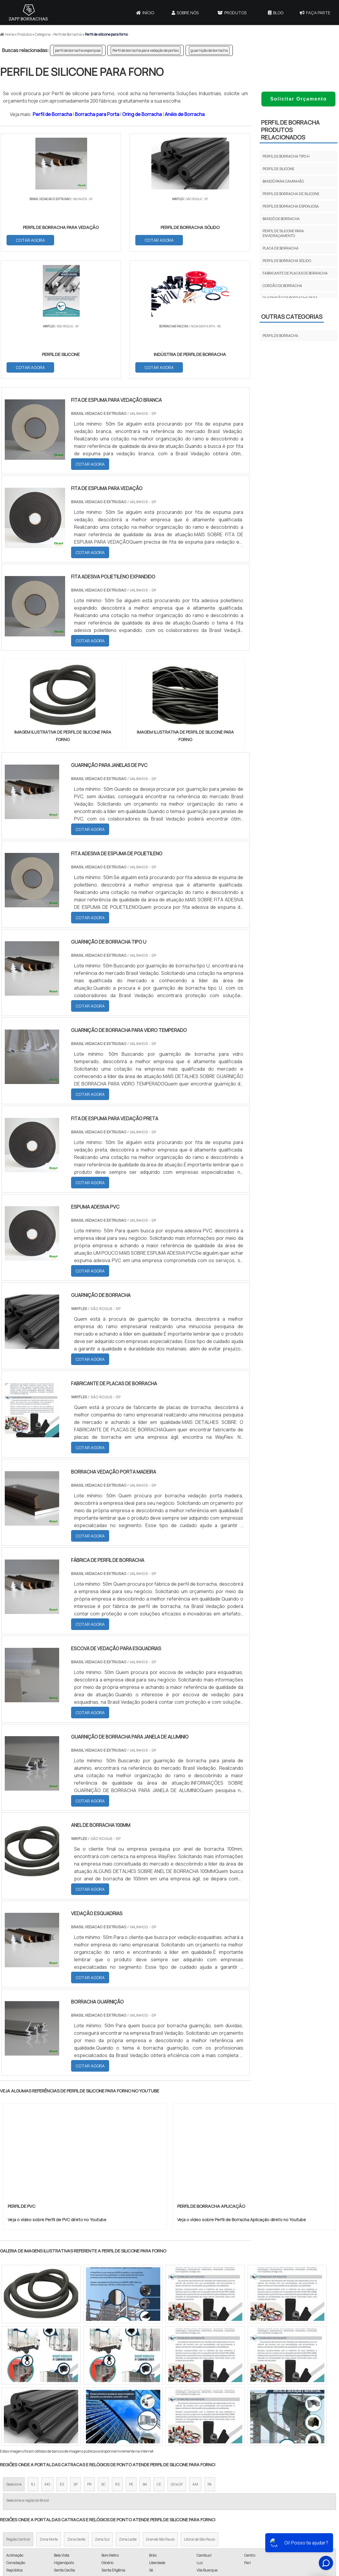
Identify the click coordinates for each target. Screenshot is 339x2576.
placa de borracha (281, 248)
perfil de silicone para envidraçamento (283, 233)
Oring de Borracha (142, 114)
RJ (33, 2358)
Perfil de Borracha (52, 114)
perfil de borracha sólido (287, 260)
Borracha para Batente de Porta (221, 2507)
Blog (275, 12)
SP (75, 2358)
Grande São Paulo (160, 2413)
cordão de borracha (282, 285)
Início (145, 12)
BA (145, 2358)
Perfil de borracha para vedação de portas (145, 50)
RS (117, 2358)
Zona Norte (49, 2413)
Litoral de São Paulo (199, 2413)
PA (210, 2358)
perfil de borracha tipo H (286, 156)
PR (89, 2358)
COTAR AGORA (30, 239)
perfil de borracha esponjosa (78, 50)
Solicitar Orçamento (298, 98)
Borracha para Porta (97, 114)
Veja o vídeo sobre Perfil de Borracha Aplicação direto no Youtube (241, 2094)
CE (159, 2358)
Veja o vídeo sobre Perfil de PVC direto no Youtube (57, 2094)
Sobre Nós (185, 12)
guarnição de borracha (209, 50)
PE (131, 2358)
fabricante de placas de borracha (295, 273)
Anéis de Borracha (185, 114)
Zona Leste (127, 2413)
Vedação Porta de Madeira (214, 2497)
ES (62, 2358)
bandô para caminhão (283, 181)
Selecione (13, 2358)
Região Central (18, 2413)
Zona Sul (102, 2413)
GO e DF (177, 2358)
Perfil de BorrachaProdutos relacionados (290, 129)
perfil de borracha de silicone (291, 193)
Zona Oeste (76, 2413)
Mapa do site (296, 2504)
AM (195, 2358)
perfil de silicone (278, 168)
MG (47, 2358)
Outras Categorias (291, 317)
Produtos (232, 12)
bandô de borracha (281, 218)
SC (103, 2358)
